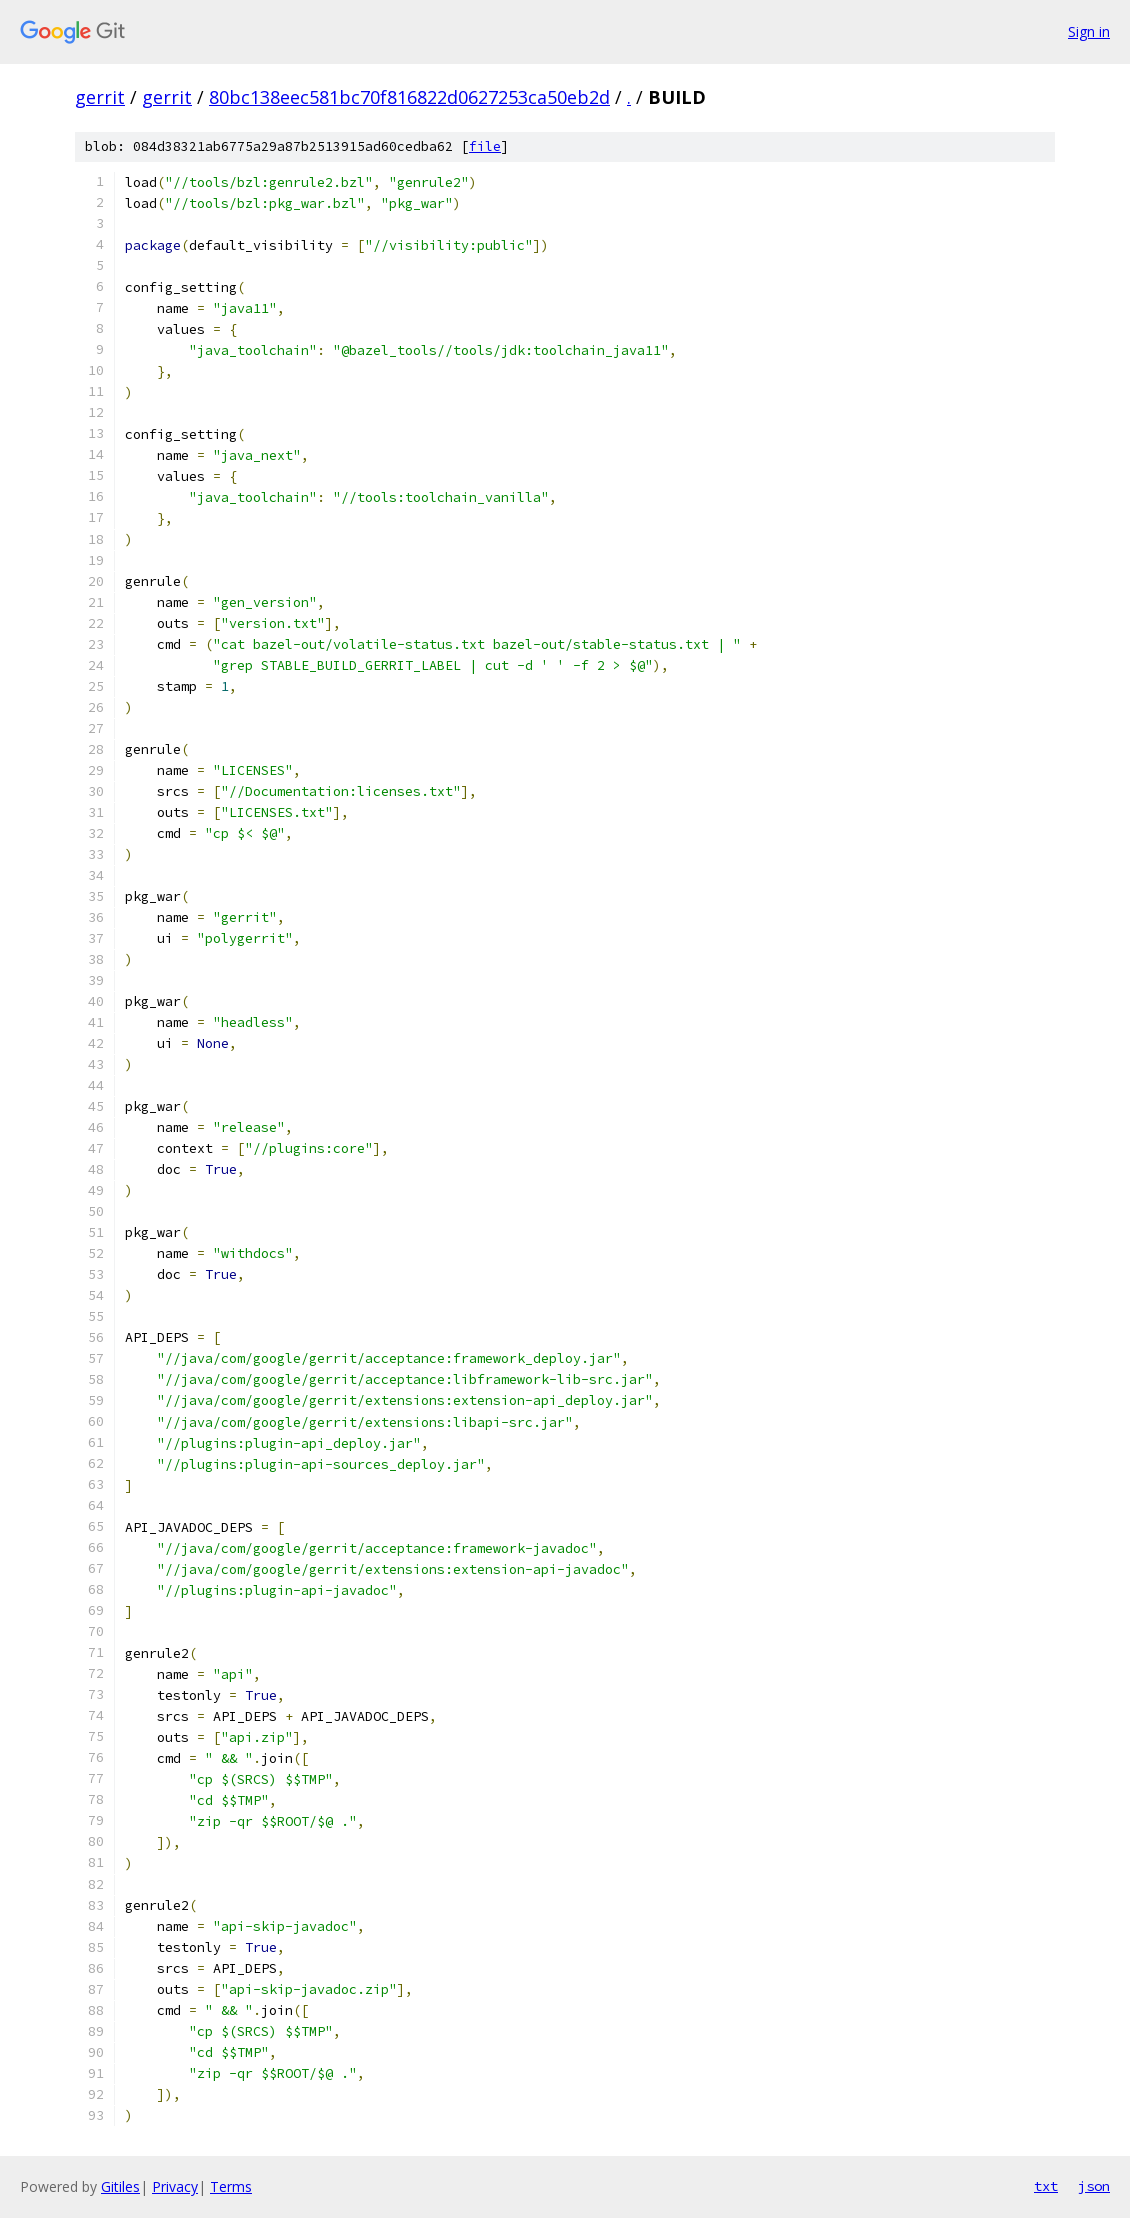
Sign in (1089, 31)
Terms (231, 2186)
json (1094, 2186)
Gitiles (120, 2186)
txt (1046, 2186)
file (485, 146)
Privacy (175, 2186)
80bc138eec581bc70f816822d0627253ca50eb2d (409, 97)
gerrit (100, 97)
